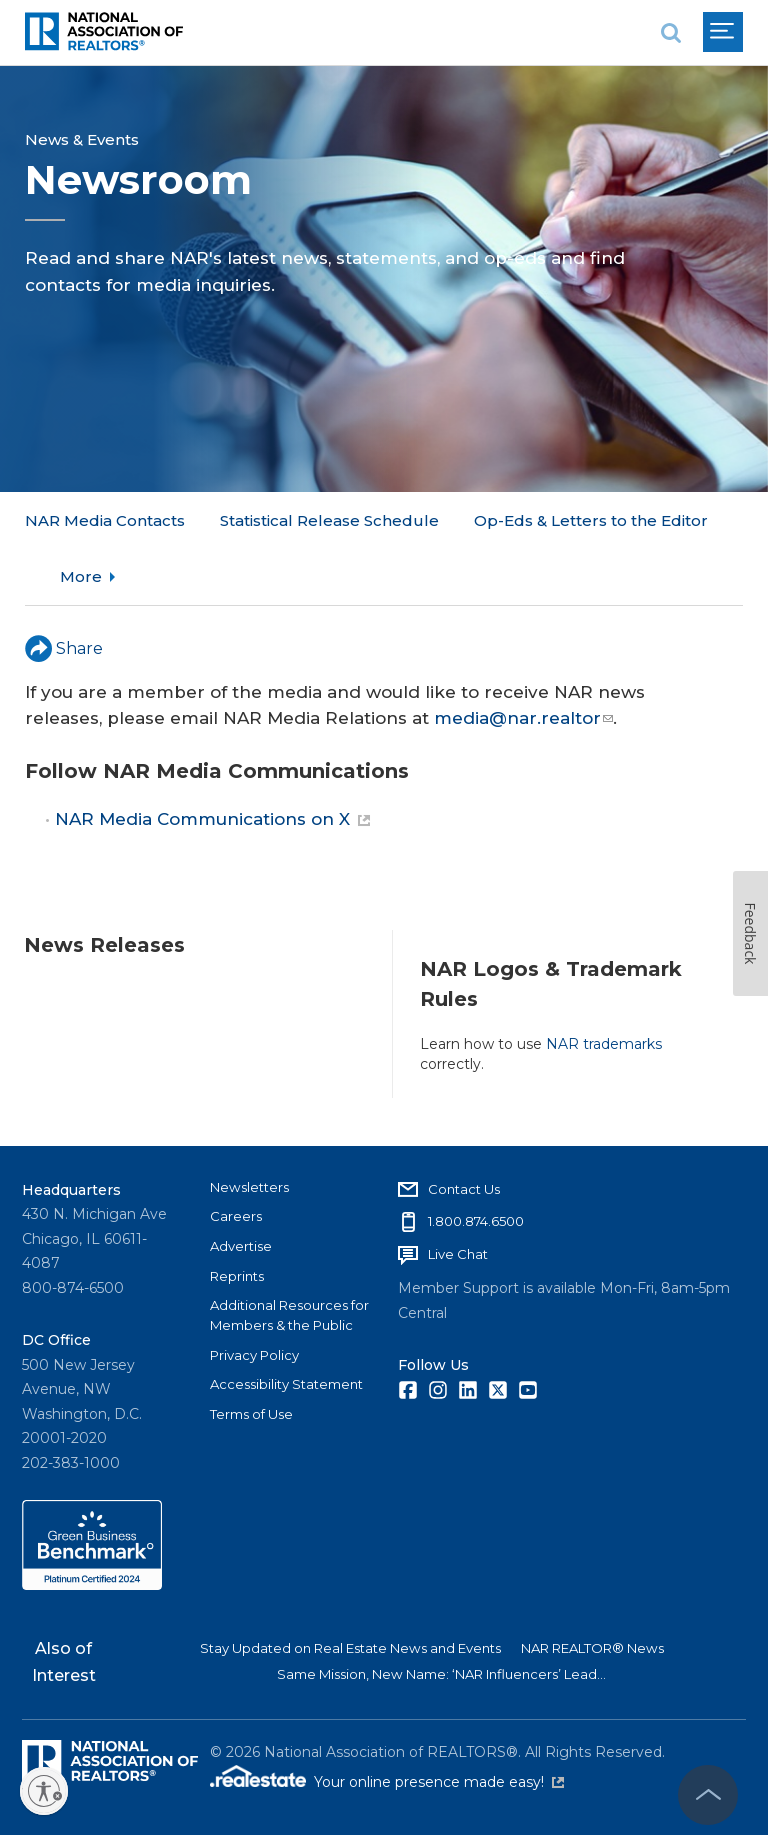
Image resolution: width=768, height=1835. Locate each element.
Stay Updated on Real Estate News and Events (350, 1648)
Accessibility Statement (286, 1384)
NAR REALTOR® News (592, 1648)
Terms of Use (251, 1414)
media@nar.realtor (523, 661)
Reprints (237, 1275)
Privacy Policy (254, 1354)
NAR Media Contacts (105, 520)
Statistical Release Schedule (329, 520)
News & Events (82, 139)
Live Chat (458, 1254)
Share (64, 591)
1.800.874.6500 (476, 1221)
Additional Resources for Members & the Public (289, 1315)
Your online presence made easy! (439, 1782)
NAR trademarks (604, 987)
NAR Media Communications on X (212, 763)
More (495, 520)
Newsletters (249, 1186)
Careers (236, 1216)
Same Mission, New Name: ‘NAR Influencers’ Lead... (441, 1674)
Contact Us (464, 1188)
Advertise (241, 1246)
